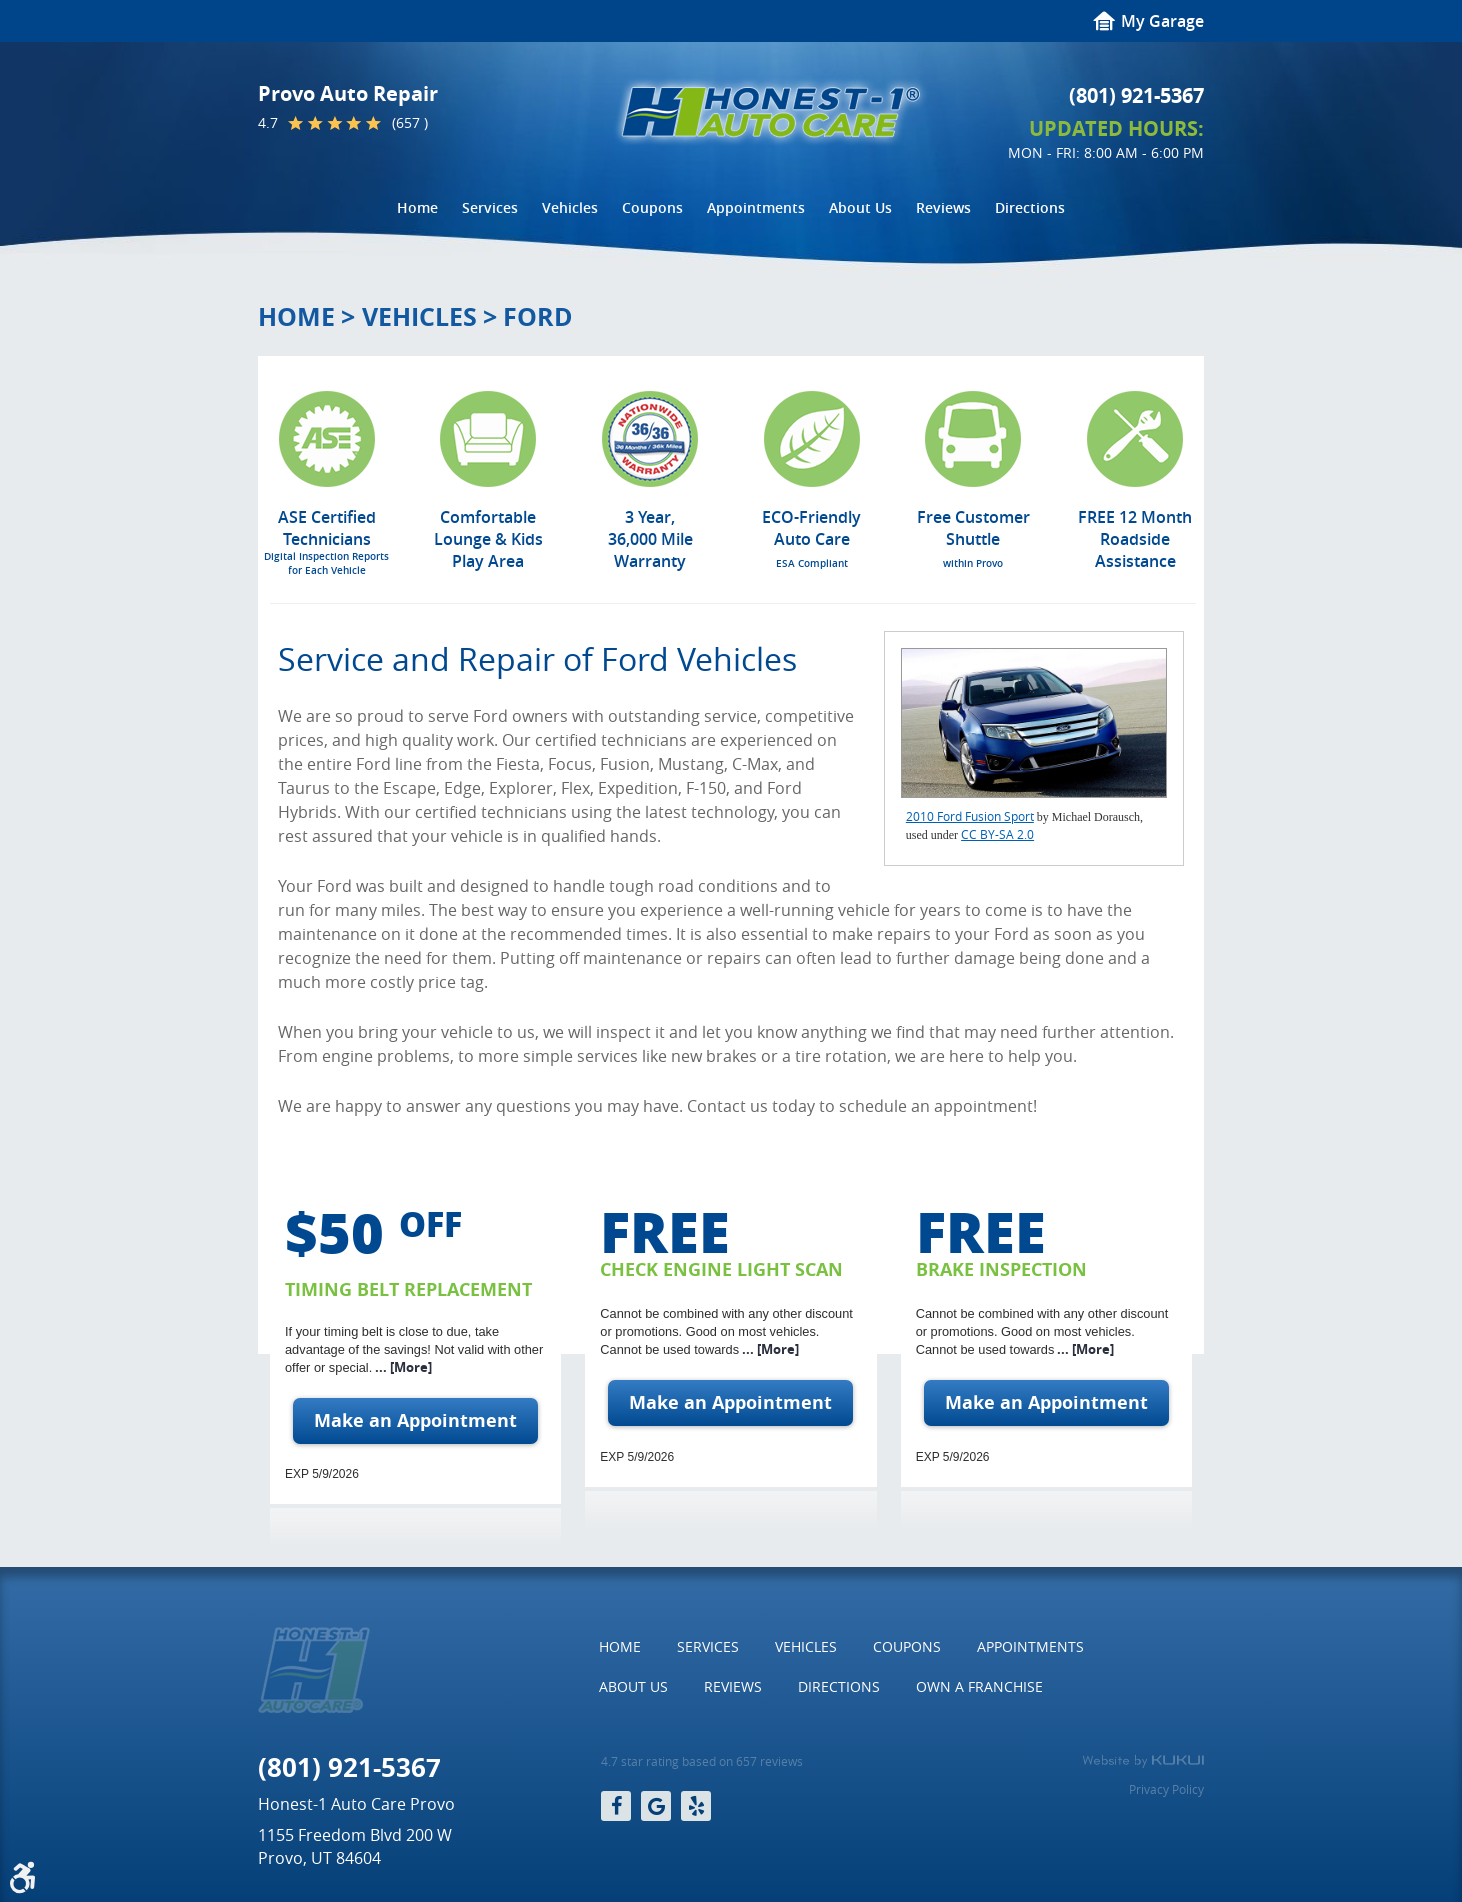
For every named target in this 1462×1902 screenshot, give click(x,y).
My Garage (1162, 21)
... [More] (402, 1367)
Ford (538, 316)
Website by (1143, 1761)
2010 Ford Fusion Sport (970, 816)
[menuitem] (417, 208)
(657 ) (410, 123)
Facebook (616, 1806)
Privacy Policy (1166, 1789)
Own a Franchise (979, 1686)
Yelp (696, 1806)
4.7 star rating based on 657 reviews (702, 1761)
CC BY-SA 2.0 (997, 834)
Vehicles (570, 207)
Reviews (943, 207)
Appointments (756, 207)
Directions (1030, 207)
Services (490, 207)
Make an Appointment (415, 1420)
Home (417, 207)
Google (656, 1806)
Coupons (652, 207)
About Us (860, 207)
